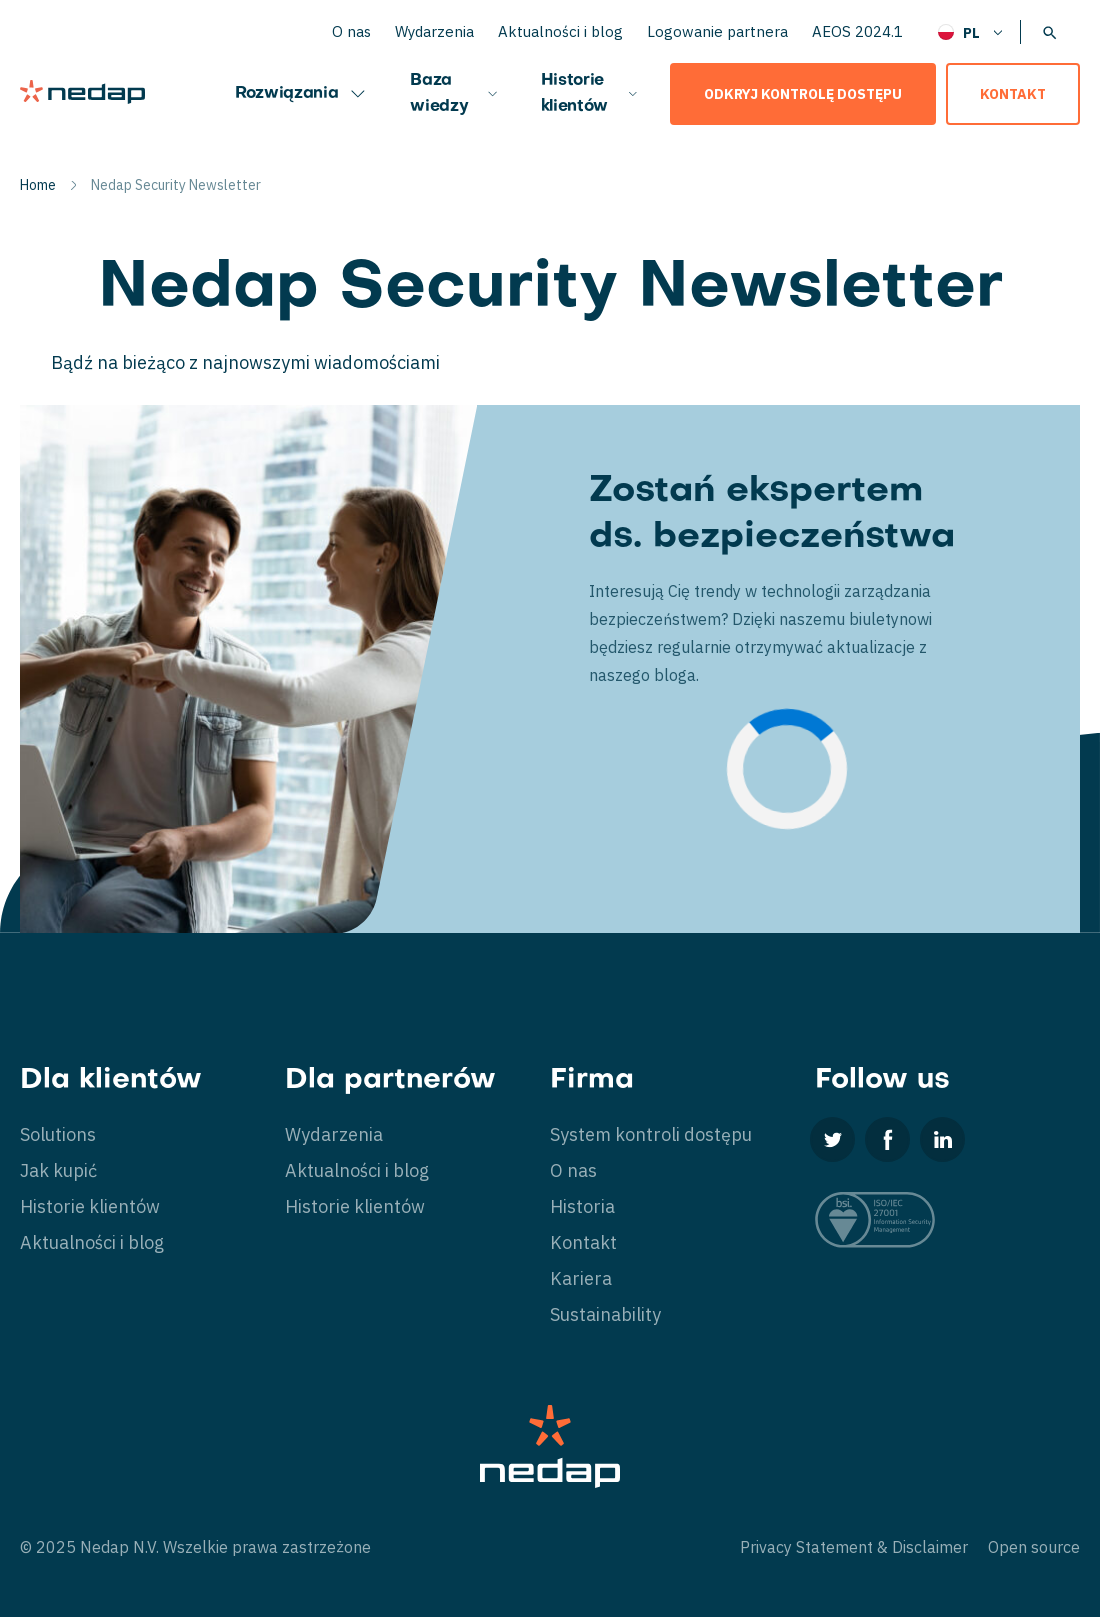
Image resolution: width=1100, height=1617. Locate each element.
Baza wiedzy (455, 94)
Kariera (581, 1278)
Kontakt (1013, 94)
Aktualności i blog (560, 31)
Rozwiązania (302, 94)
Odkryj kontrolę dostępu (803, 94)
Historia (582, 1206)
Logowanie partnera (717, 31)
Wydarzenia (434, 31)
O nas (351, 31)
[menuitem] (971, 31)
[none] (971, 31)
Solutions (58, 1134)
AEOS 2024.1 (857, 31)
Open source (1034, 1547)
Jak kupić (58, 1170)
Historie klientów (590, 94)
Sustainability (605, 1314)
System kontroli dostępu (651, 1134)
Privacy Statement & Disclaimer (854, 1547)
